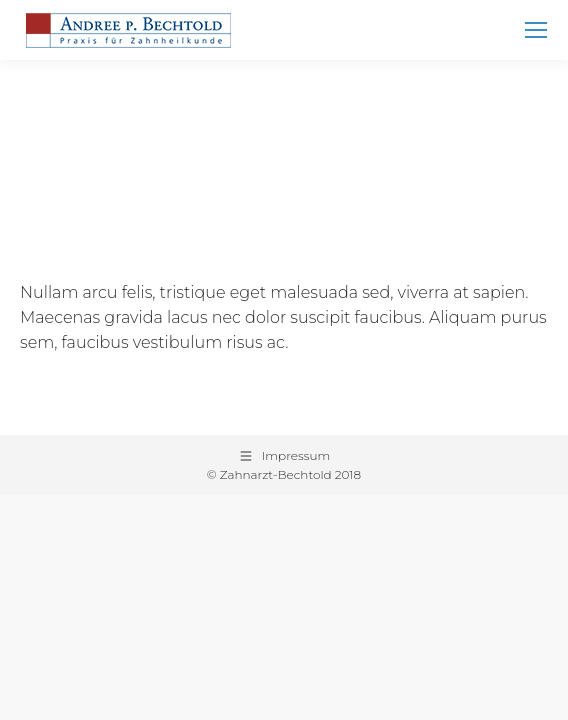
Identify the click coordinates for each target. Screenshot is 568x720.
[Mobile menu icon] (536, 30)
